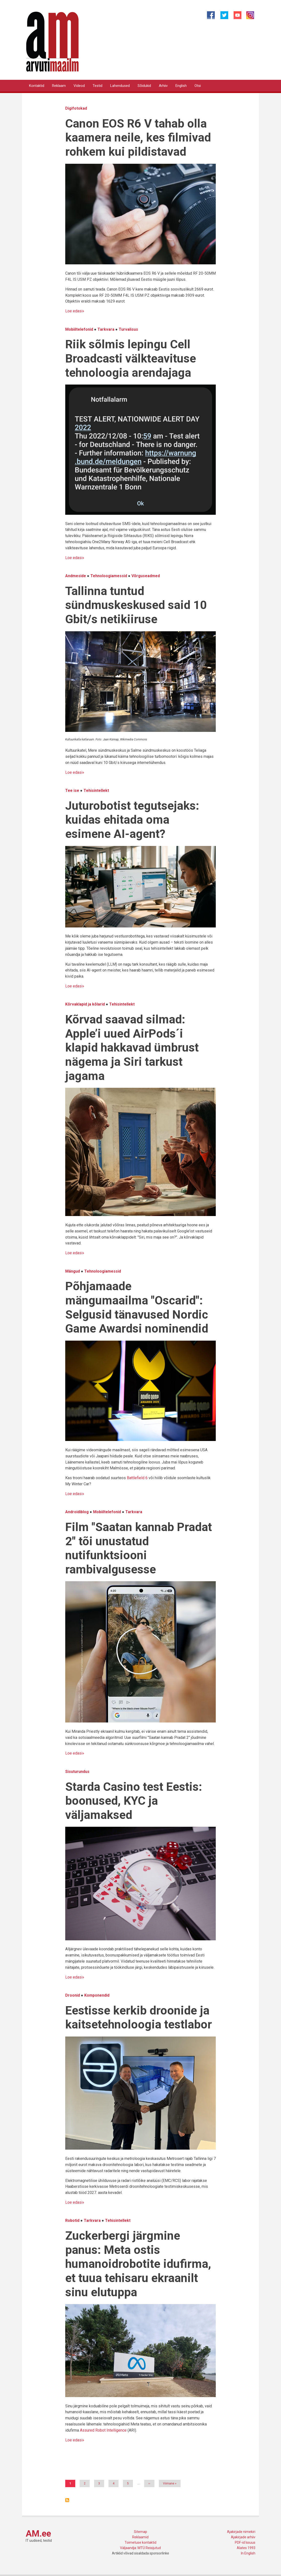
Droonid (72, 1995)
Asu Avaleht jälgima (67, 2500)
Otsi (198, 85)
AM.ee (38, 2534)
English (181, 85)
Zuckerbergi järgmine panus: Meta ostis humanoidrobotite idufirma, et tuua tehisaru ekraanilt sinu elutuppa (138, 2264)
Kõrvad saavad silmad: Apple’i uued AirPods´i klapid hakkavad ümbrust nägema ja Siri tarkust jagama (132, 1047)
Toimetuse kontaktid (140, 2542)
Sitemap (140, 2532)
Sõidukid (144, 85)
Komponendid (96, 1995)
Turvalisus (128, 329)
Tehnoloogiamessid (108, 576)
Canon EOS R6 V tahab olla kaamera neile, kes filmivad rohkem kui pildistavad (138, 138)
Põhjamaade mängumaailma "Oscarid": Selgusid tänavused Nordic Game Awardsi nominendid (136, 1307)
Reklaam (59, 85)
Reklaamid (140, 2537)
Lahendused (120, 85)
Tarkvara (105, 329)
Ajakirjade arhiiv (243, 2537)
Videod (79, 85)
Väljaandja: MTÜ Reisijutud (140, 2548)
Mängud (72, 1271)
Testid (97, 85)
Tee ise (72, 790)
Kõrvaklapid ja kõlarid (85, 1004)
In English (248, 2553)
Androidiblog (77, 1512)
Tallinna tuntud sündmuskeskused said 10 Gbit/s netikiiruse (136, 605)
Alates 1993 (246, 2548)
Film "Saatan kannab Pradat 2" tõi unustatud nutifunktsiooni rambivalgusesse (138, 1548)
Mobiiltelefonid (79, 329)
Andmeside (75, 576)
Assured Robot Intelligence (103, 2430)
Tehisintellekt (96, 790)
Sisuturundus (77, 1771)
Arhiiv (163, 85)
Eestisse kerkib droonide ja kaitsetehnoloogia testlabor (138, 2017)
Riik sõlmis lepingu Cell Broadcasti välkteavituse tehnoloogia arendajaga (130, 358)
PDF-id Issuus (245, 2542)
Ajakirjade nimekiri (241, 2532)
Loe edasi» (74, 311)
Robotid (72, 2220)
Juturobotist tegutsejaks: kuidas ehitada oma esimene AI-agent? (132, 820)
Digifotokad (76, 108)
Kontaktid (36, 85)
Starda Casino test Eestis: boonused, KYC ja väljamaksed (133, 1801)
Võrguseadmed (145, 576)
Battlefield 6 (137, 1477)
